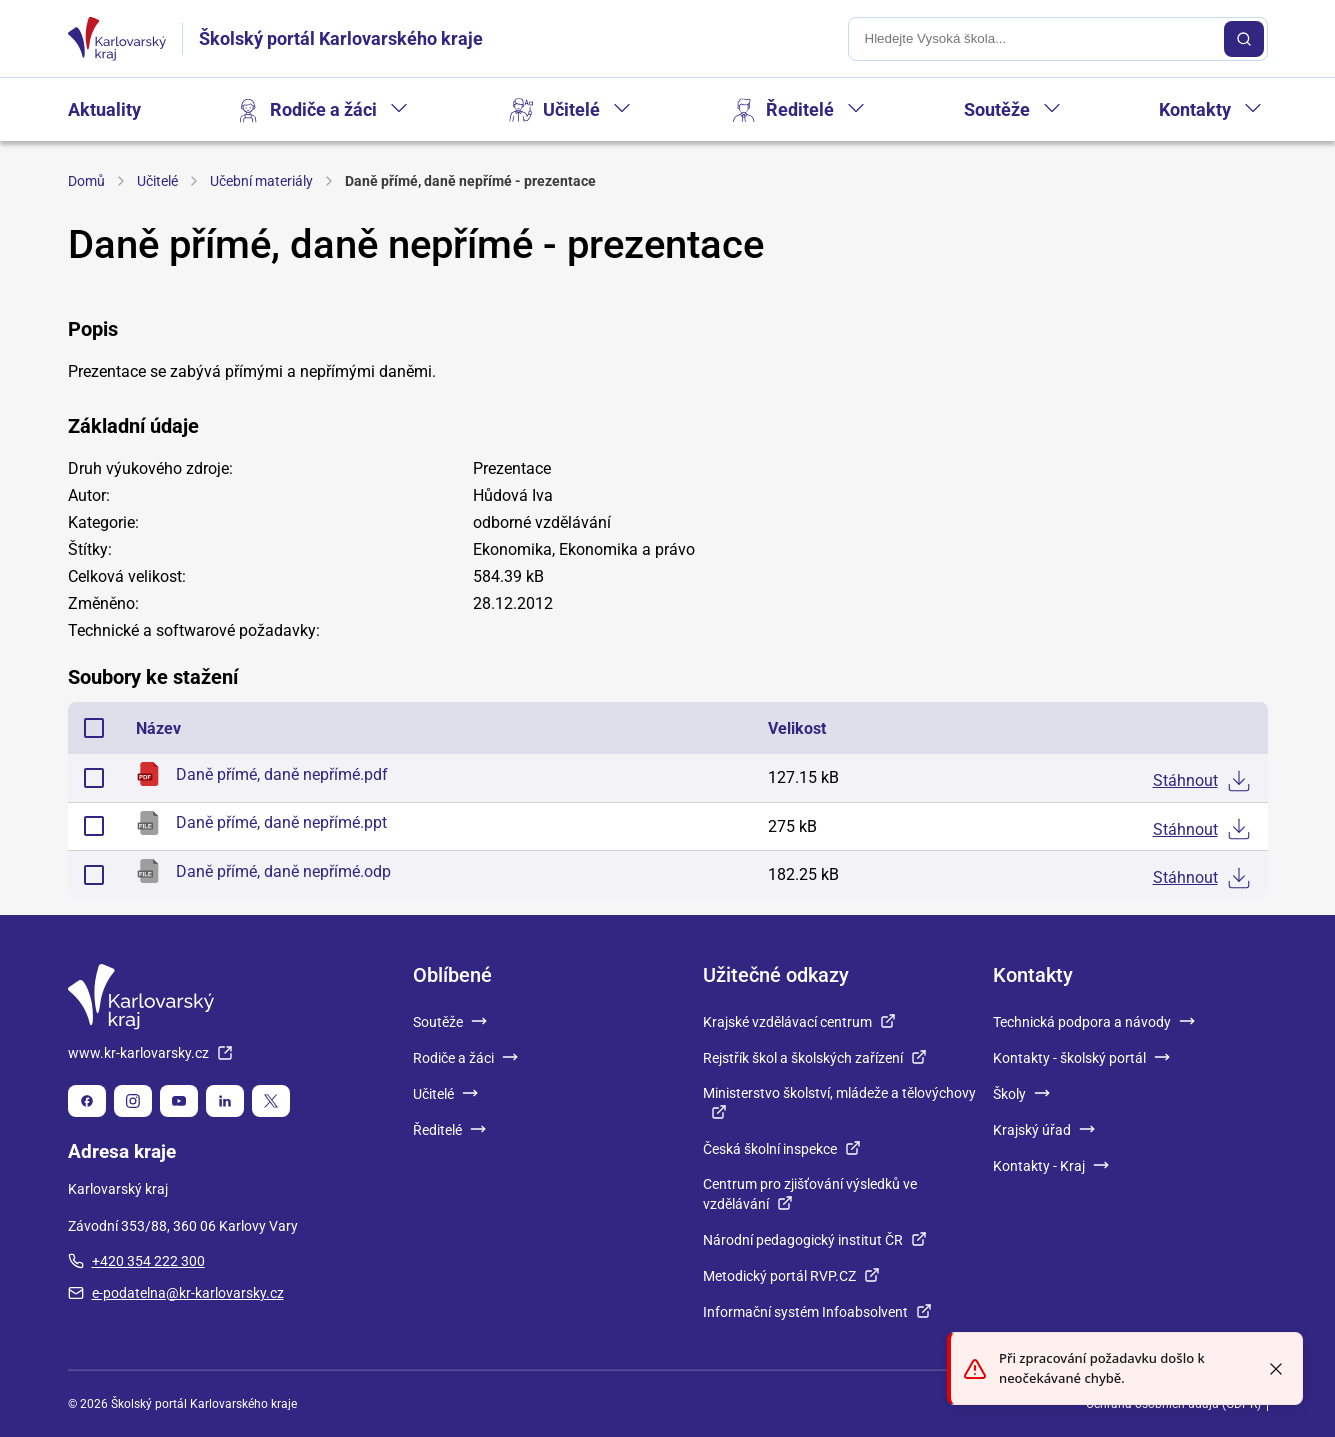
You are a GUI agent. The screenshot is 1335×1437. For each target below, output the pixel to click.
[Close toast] (1276, 1369)
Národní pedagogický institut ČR (815, 1240)
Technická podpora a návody (1094, 1022)
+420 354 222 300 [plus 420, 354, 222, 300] (136, 1261)
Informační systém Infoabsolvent (817, 1312)
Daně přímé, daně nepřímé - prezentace (470, 181)
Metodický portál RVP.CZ (791, 1276)
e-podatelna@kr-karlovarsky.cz (176, 1293)
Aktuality (104, 109)
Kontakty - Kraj (1051, 1166)
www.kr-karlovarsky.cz (150, 1053)
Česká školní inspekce (782, 1149)
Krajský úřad (1044, 1130)
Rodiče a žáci (323, 109)
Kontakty (1195, 109)
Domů (86, 181)
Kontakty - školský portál (1081, 1058)
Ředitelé (800, 109)
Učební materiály (261, 181)
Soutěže (997, 109)
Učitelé (571, 109)
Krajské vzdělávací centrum (799, 1022)
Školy (1021, 1094)
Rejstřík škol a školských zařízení (815, 1058)
